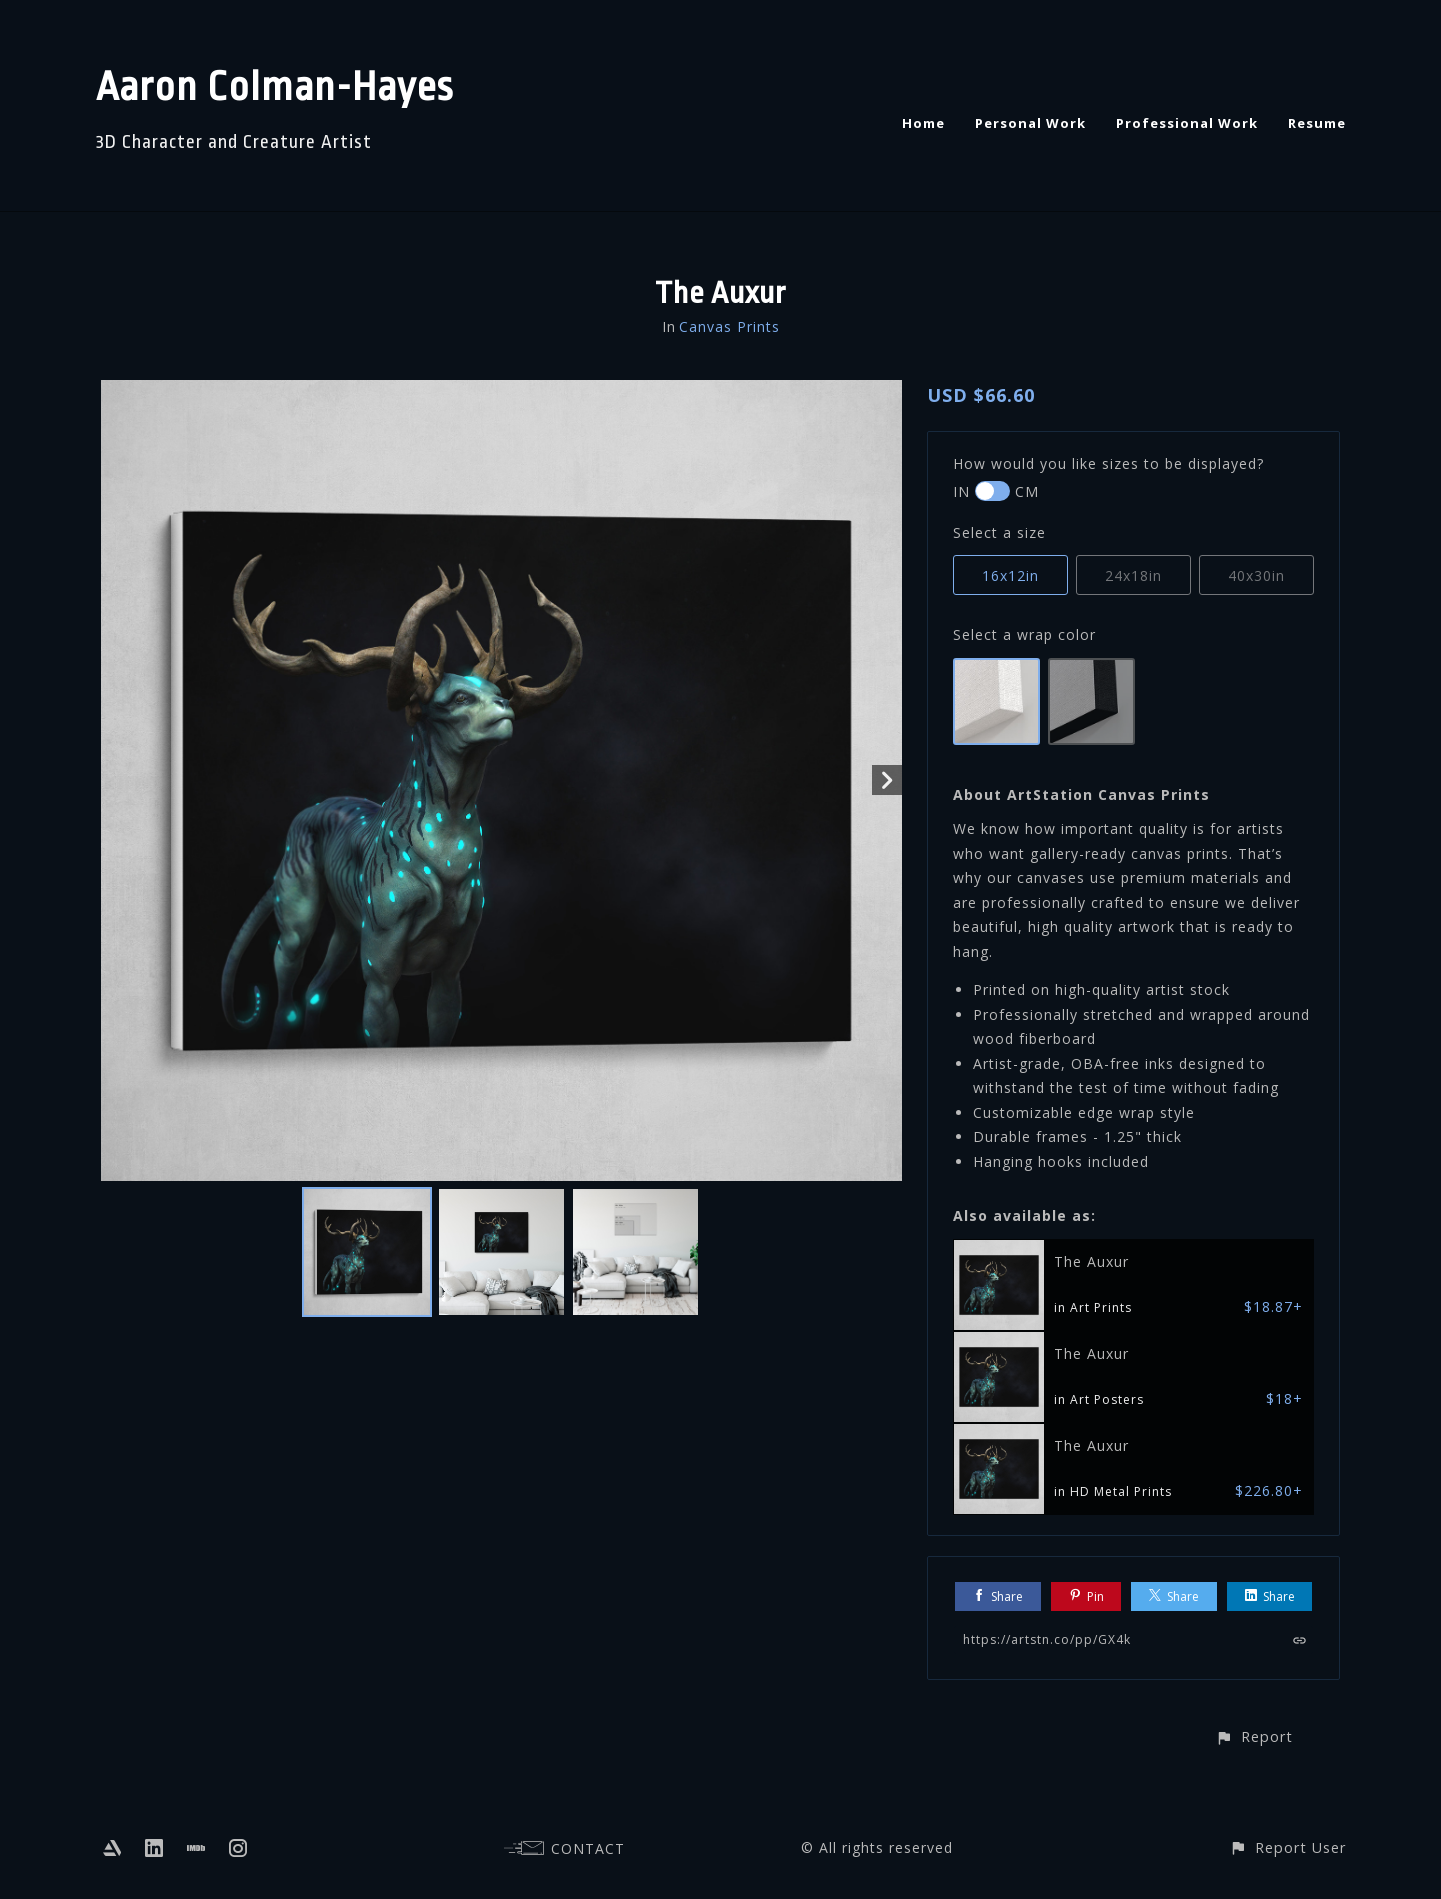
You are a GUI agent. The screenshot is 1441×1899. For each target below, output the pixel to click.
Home (923, 123)
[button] (1253, 1736)
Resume (1317, 123)
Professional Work (1187, 123)
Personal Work (1030, 123)
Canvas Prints (729, 326)
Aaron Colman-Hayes (275, 87)
